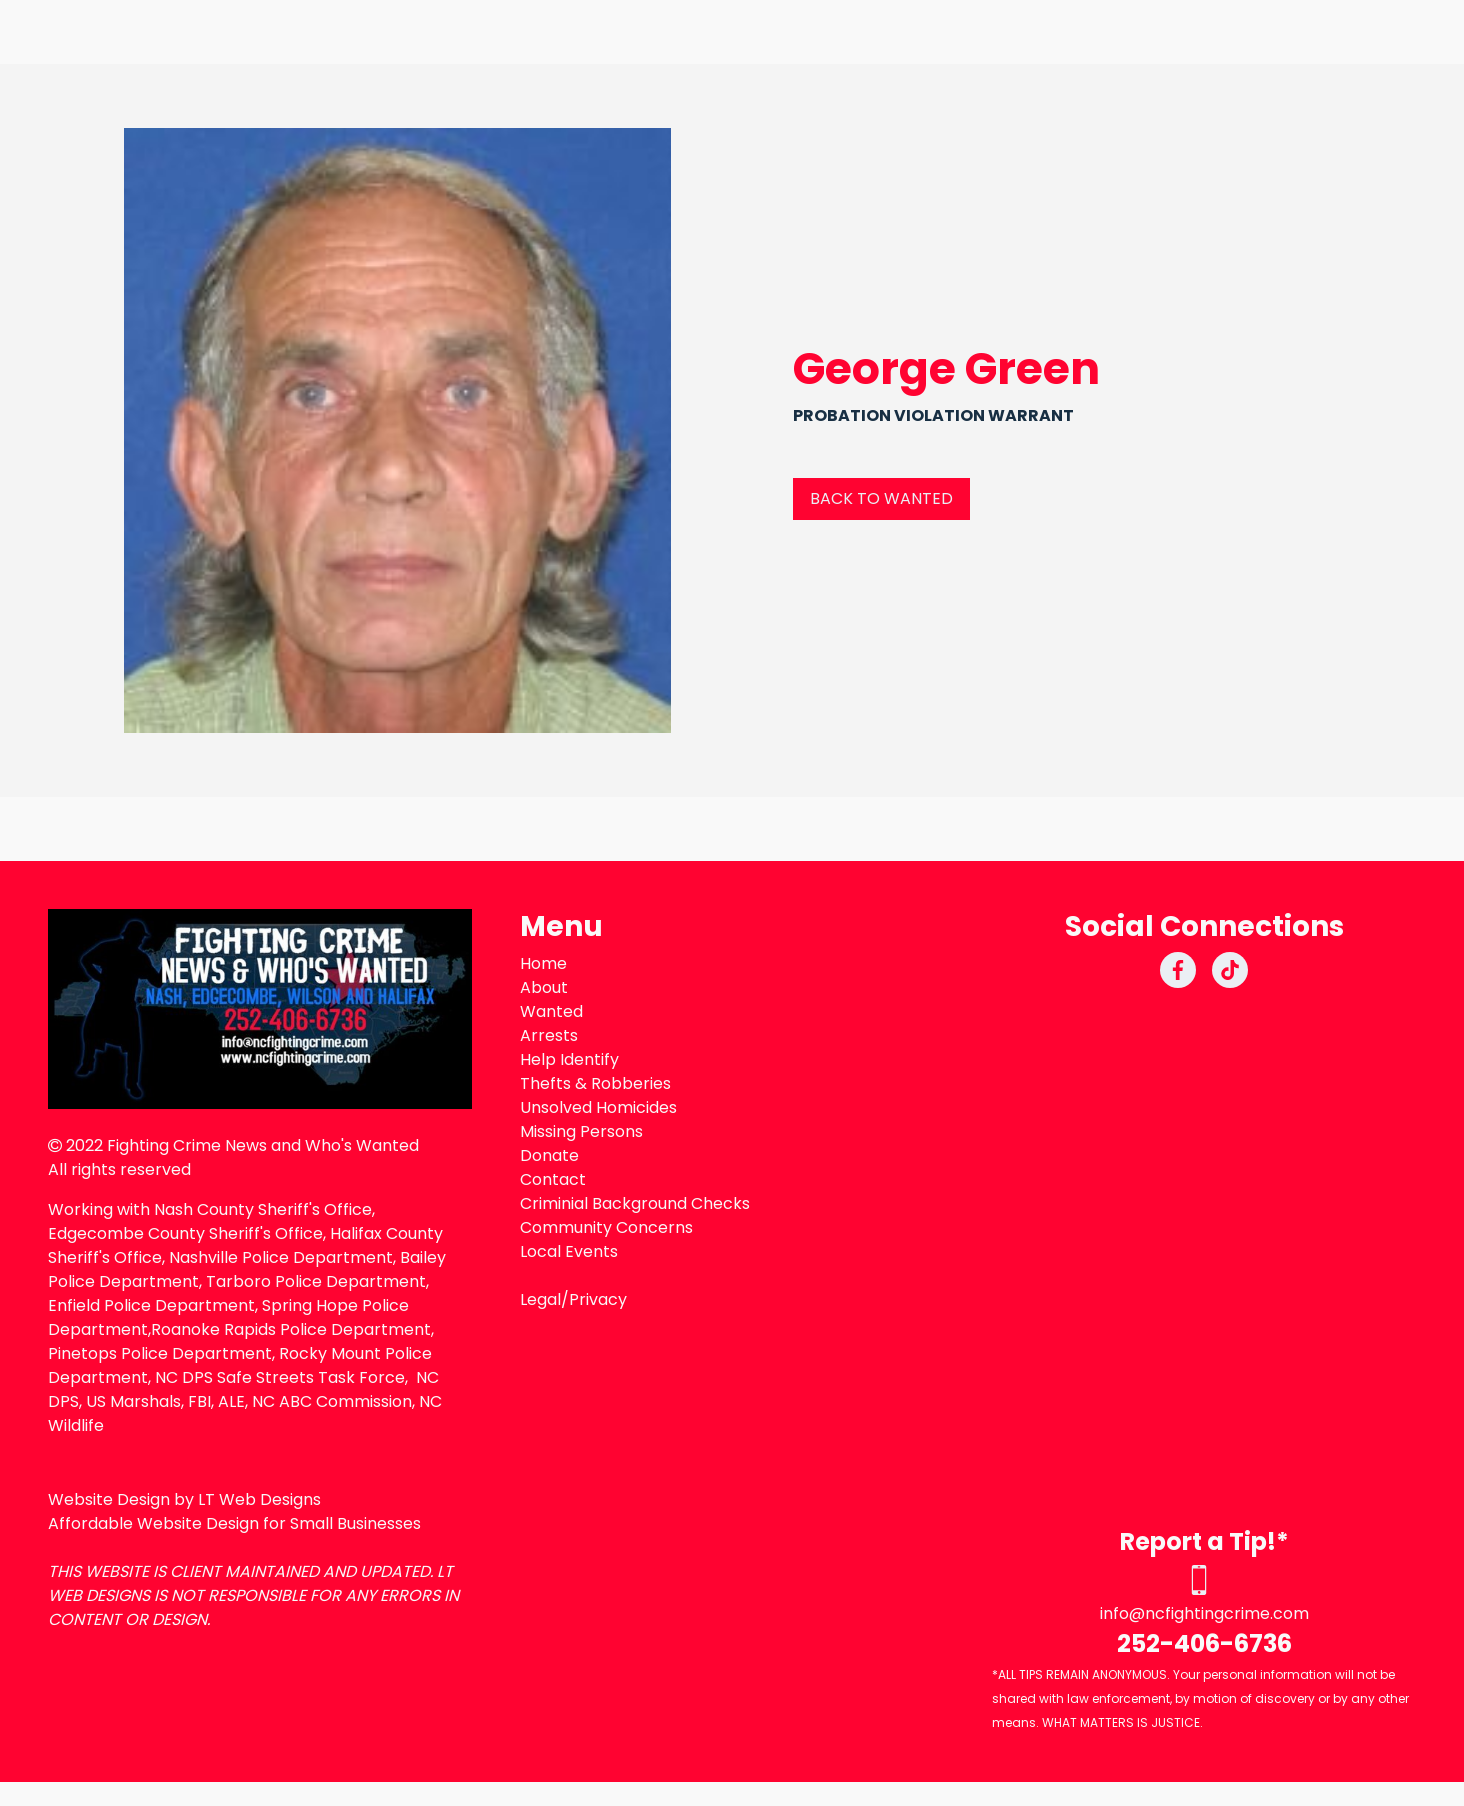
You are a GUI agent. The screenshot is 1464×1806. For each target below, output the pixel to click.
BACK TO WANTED (881, 498)
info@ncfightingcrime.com (1204, 1613)
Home (543, 963)
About (544, 987)
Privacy (598, 1299)
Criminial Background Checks (635, 1203)
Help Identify (569, 1059)
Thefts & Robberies (595, 1083)
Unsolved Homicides (598, 1107)
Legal (540, 1299)
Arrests (549, 1035)
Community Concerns (606, 1227)
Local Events (569, 1251)
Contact (553, 1179)
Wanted (551, 1011)
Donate (549, 1155)
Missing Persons (581, 1131)
